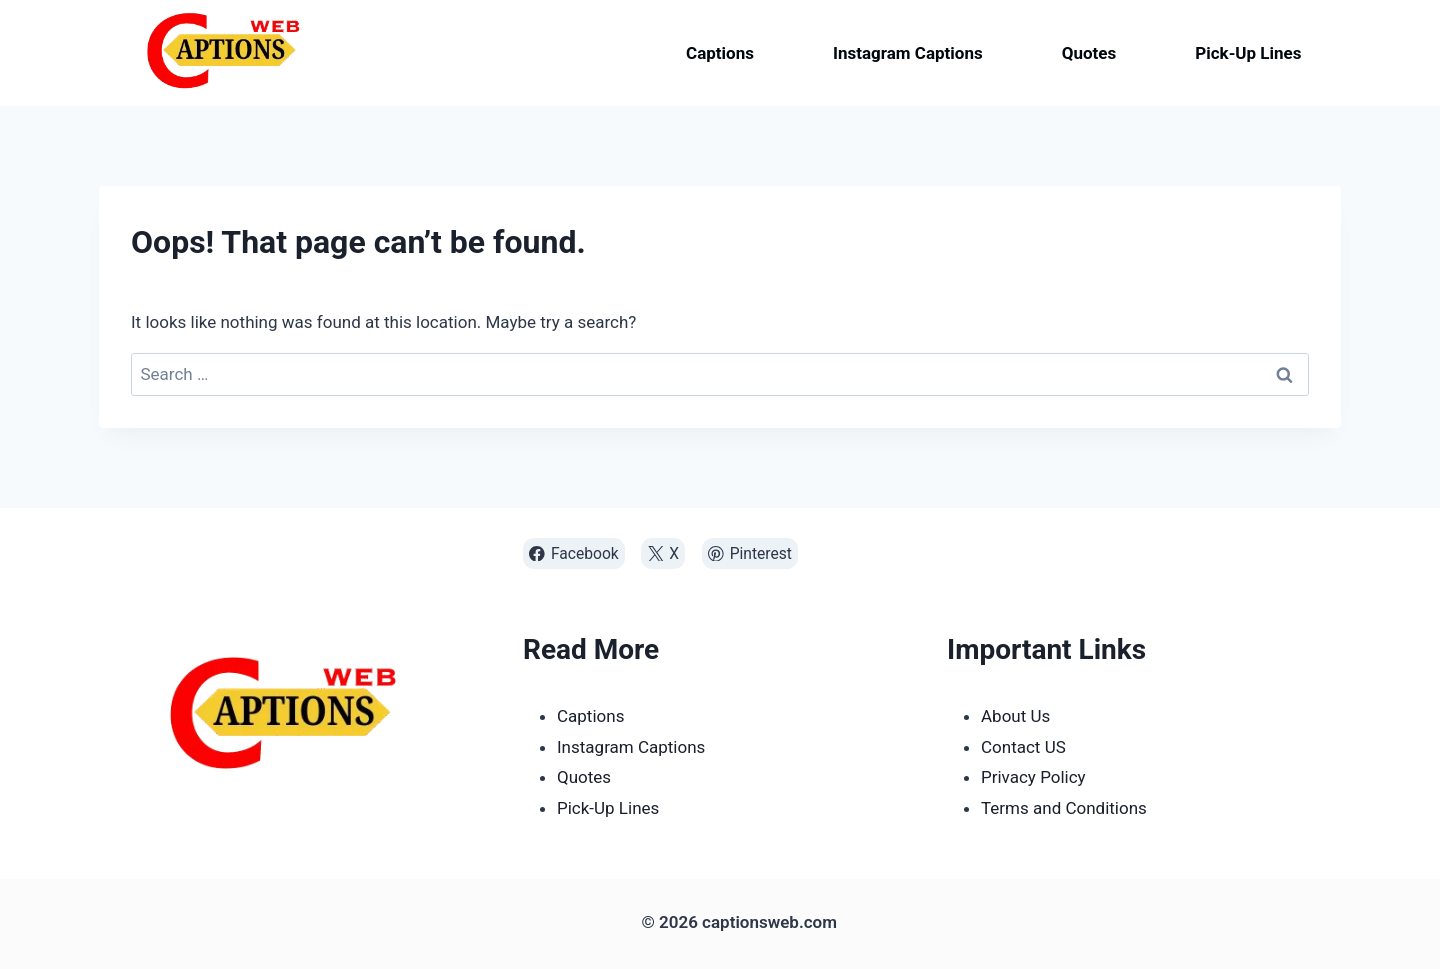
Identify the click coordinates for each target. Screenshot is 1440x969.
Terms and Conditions (1064, 808)
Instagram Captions (908, 53)
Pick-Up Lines (1248, 53)
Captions (720, 53)
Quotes (1089, 53)
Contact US (1023, 747)
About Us (1015, 716)
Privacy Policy (1033, 777)
